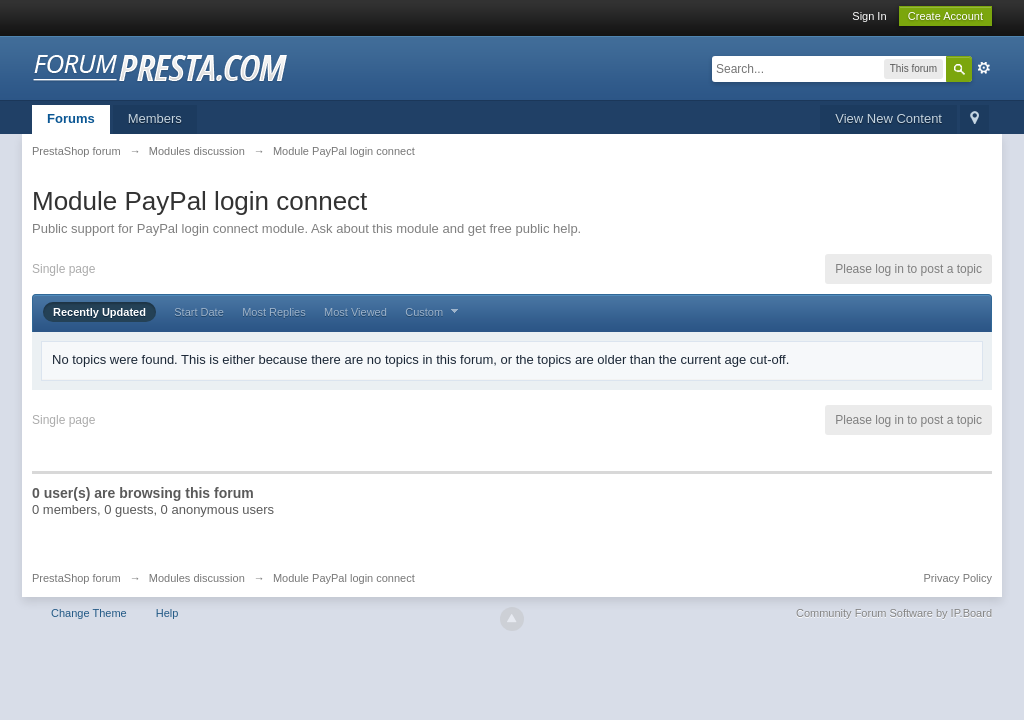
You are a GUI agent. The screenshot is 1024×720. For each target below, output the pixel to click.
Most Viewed (355, 312)
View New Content (888, 118)
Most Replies (274, 312)
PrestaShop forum (76, 578)
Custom (434, 312)
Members (155, 118)
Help (167, 613)
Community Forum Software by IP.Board (894, 613)
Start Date (199, 312)
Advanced (984, 68)
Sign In (869, 16)
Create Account (945, 16)
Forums (71, 118)
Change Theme (89, 613)
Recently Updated (99, 312)
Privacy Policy (958, 578)
